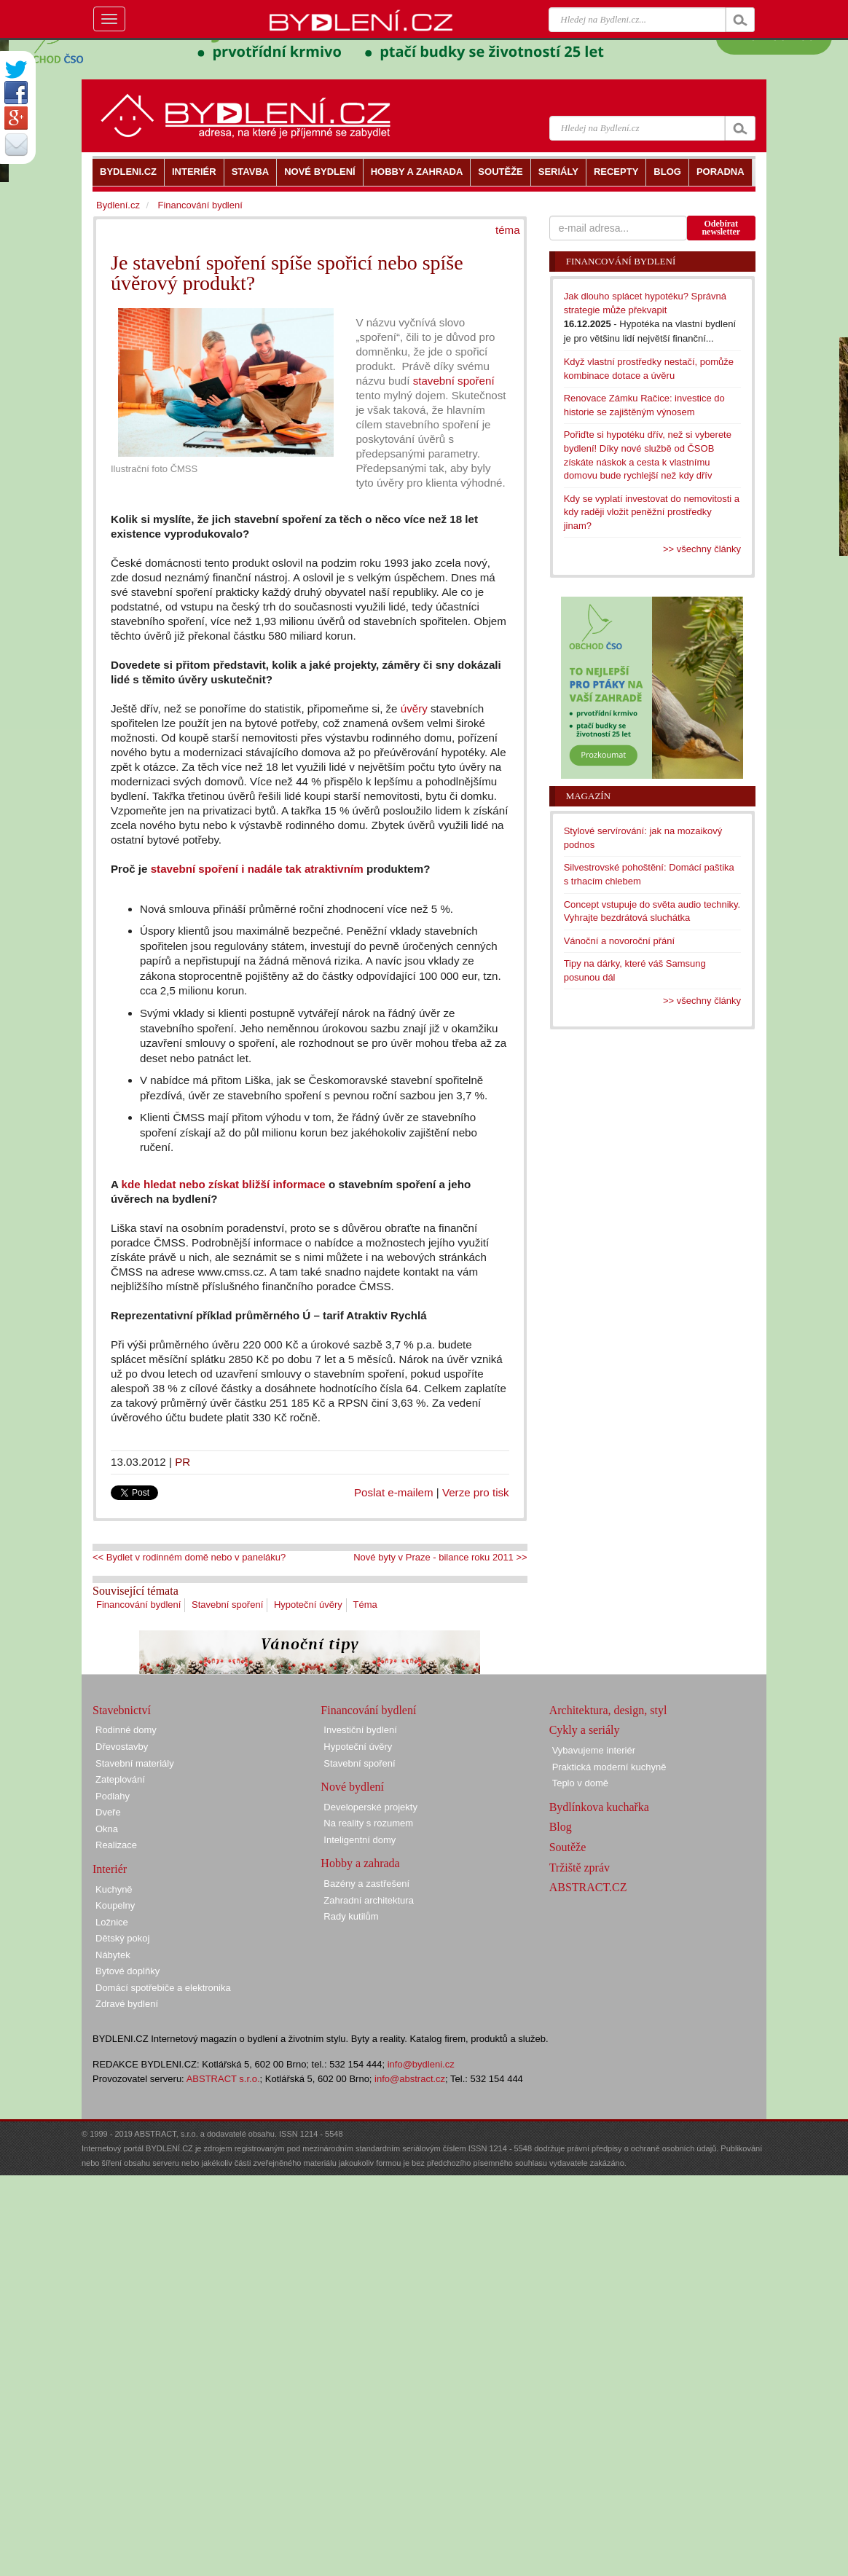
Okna (106, 1828)
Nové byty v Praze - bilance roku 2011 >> (440, 1557)
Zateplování (120, 1779)
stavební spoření (454, 380)
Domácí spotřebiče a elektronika (163, 1987)
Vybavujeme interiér (593, 1750)
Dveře (108, 1812)
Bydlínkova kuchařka (599, 1807)
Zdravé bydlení (126, 2003)
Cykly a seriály (584, 1730)
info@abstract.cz (409, 2078)
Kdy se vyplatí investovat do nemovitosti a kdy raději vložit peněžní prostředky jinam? (651, 512)
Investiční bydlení (359, 1729)
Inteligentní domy (359, 1839)
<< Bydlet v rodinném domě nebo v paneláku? (189, 1557)
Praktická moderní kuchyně (609, 1767)
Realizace (116, 1844)
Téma (365, 1604)
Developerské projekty (370, 1807)
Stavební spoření (227, 1604)
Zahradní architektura (368, 1900)
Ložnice (111, 1922)
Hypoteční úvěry (308, 1604)
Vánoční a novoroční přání (619, 940)
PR (182, 1462)
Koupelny (115, 1905)
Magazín (588, 795)
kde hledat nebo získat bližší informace (225, 1184)
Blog (560, 1827)
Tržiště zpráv (579, 1867)
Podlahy (112, 1796)
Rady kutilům (350, 1916)
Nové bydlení (352, 1786)
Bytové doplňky (127, 1971)
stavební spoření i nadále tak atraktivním (257, 869)
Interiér (110, 1869)
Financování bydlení (138, 1604)
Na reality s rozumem (368, 1823)
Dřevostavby (121, 1746)
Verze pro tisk (475, 1492)
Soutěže (567, 1847)
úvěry (414, 708)
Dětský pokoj (122, 1938)
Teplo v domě (580, 1783)
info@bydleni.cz (421, 2064)
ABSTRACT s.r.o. (223, 2078)
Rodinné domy (126, 1729)
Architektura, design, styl (608, 1710)
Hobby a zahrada (360, 1863)
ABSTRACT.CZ (588, 1887)
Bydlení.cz (118, 205)
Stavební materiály (134, 1763)
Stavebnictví (122, 1710)
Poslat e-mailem (393, 1492)
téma (507, 230)
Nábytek (112, 1954)
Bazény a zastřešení (366, 1883)
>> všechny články (702, 548)
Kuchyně (114, 1889)
